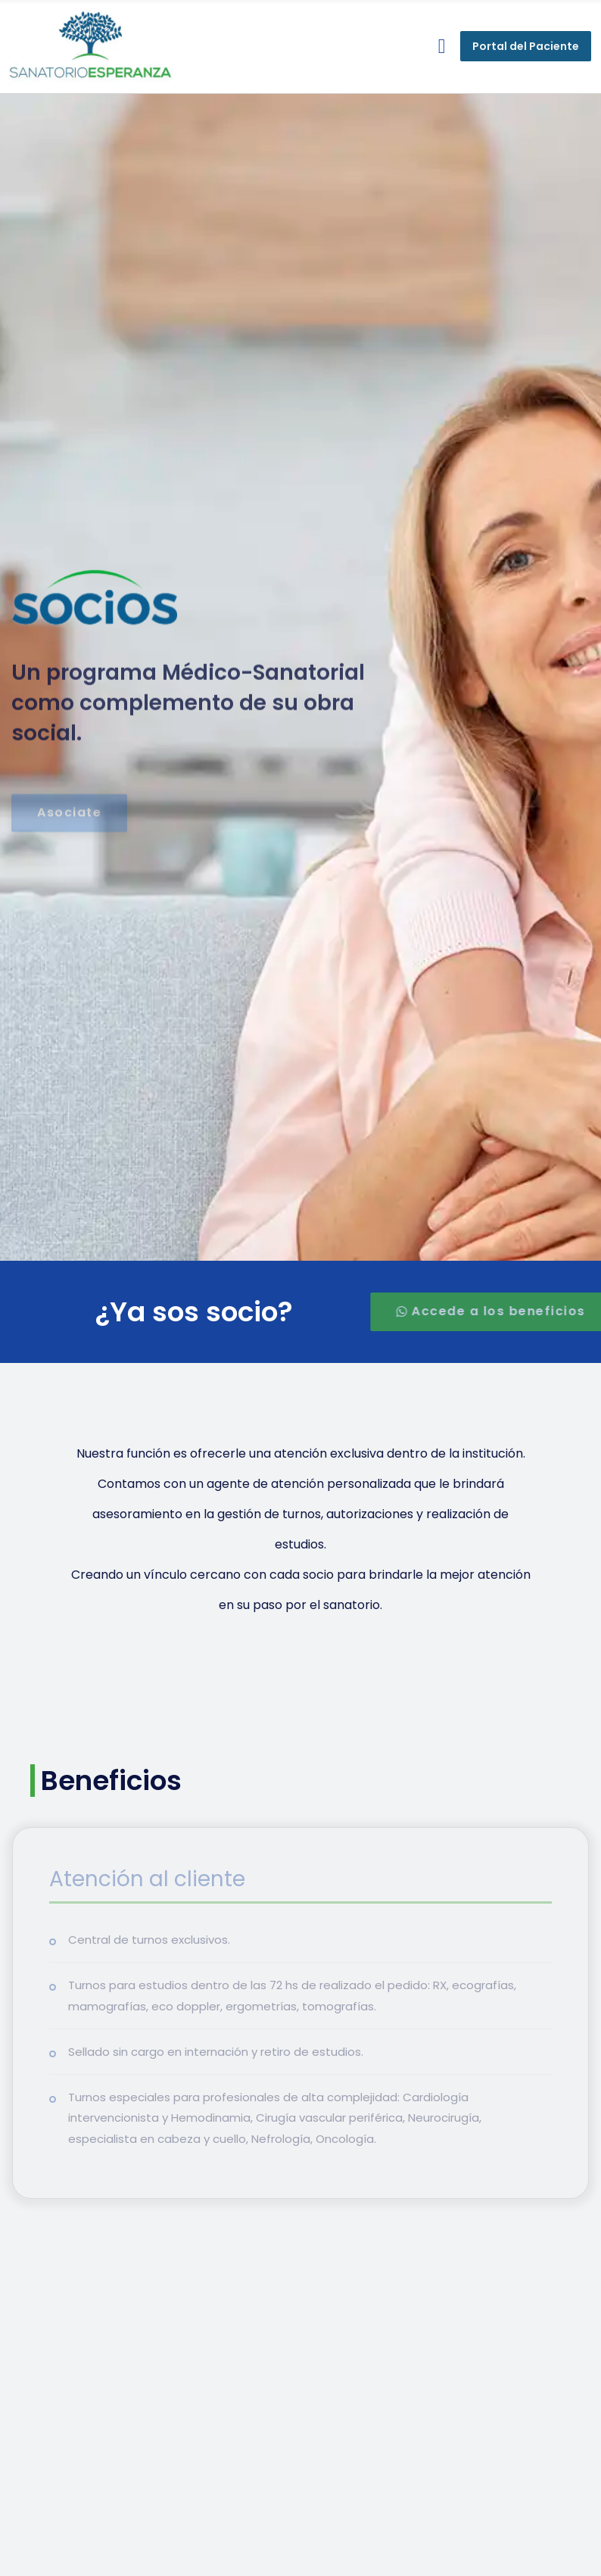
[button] (441, 46)
